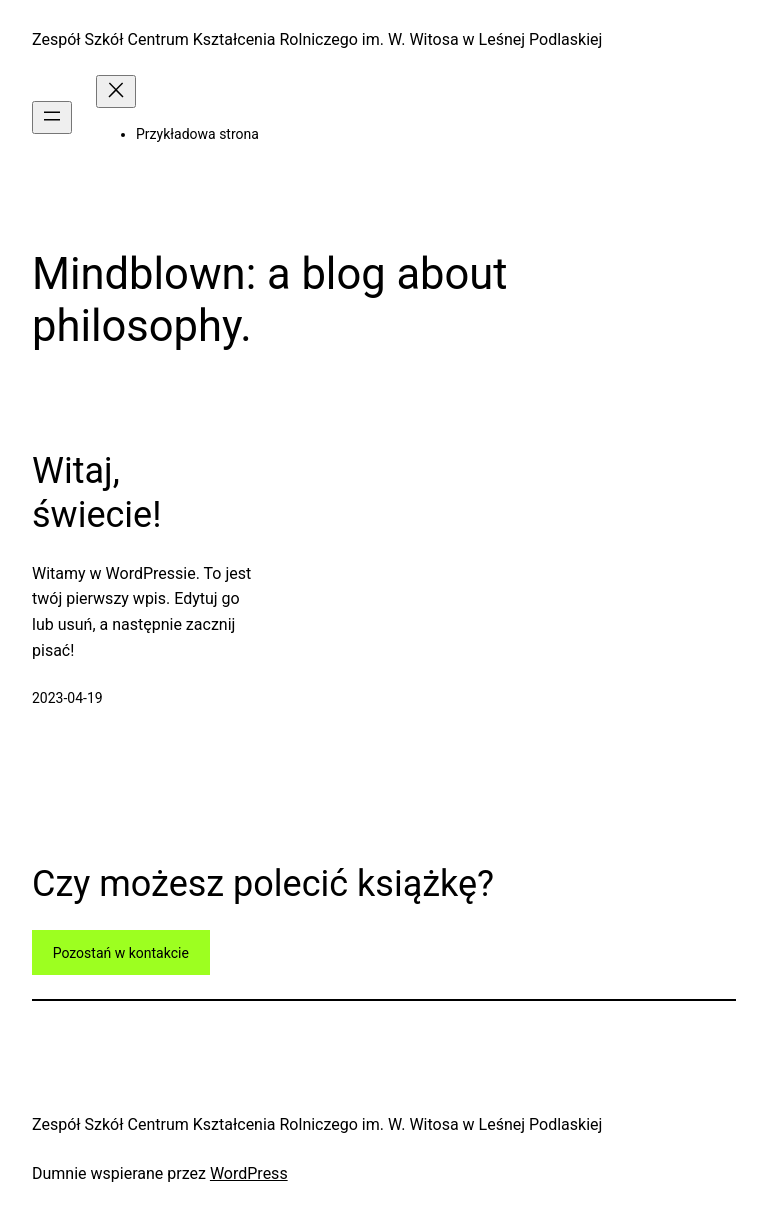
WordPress (249, 1173)
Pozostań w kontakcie (121, 953)
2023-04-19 (67, 698)
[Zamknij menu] (116, 91)
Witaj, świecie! (96, 492)
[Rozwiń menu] (52, 117)
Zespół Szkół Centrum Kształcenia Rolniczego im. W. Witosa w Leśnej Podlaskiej (317, 39)
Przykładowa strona (197, 134)
